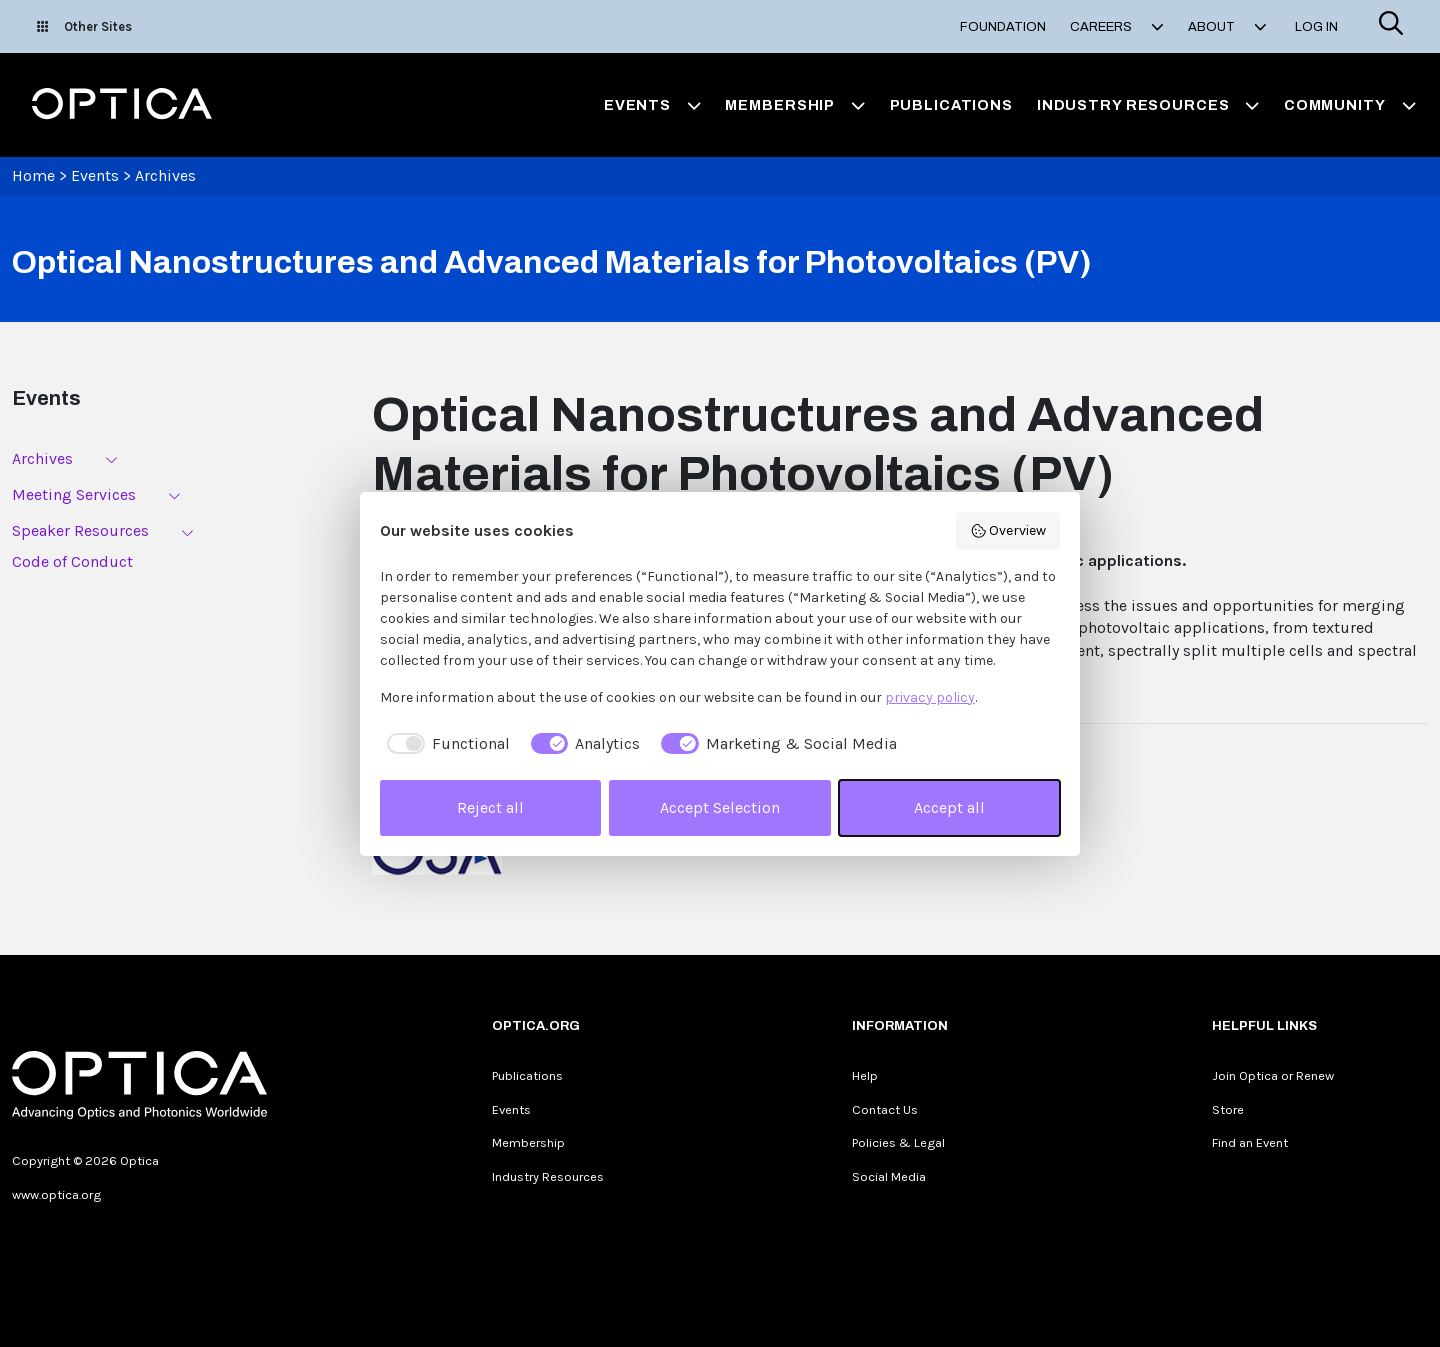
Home (33, 175)
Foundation (1003, 27)
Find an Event (1250, 1142)
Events (95, 175)
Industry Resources (548, 1176)
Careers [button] (1117, 27)
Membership (528, 1142)
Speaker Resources (80, 530)
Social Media (889, 1176)
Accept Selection (720, 807)
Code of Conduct (72, 561)
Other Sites (84, 26)
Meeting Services (74, 494)
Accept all (949, 807)
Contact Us (885, 1109)
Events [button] (653, 105)
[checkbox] (445, 744)
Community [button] (1350, 105)
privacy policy (930, 697)
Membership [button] (795, 105)
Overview (1008, 531)
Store (1228, 1109)
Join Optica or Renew (1273, 1075)
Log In (1316, 27)
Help (865, 1075)
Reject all (490, 807)
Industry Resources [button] (1148, 105)
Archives (165, 175)
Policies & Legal (898, 1142)
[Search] (1391, 26)
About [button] (1227, 27)
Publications (951, 105)
